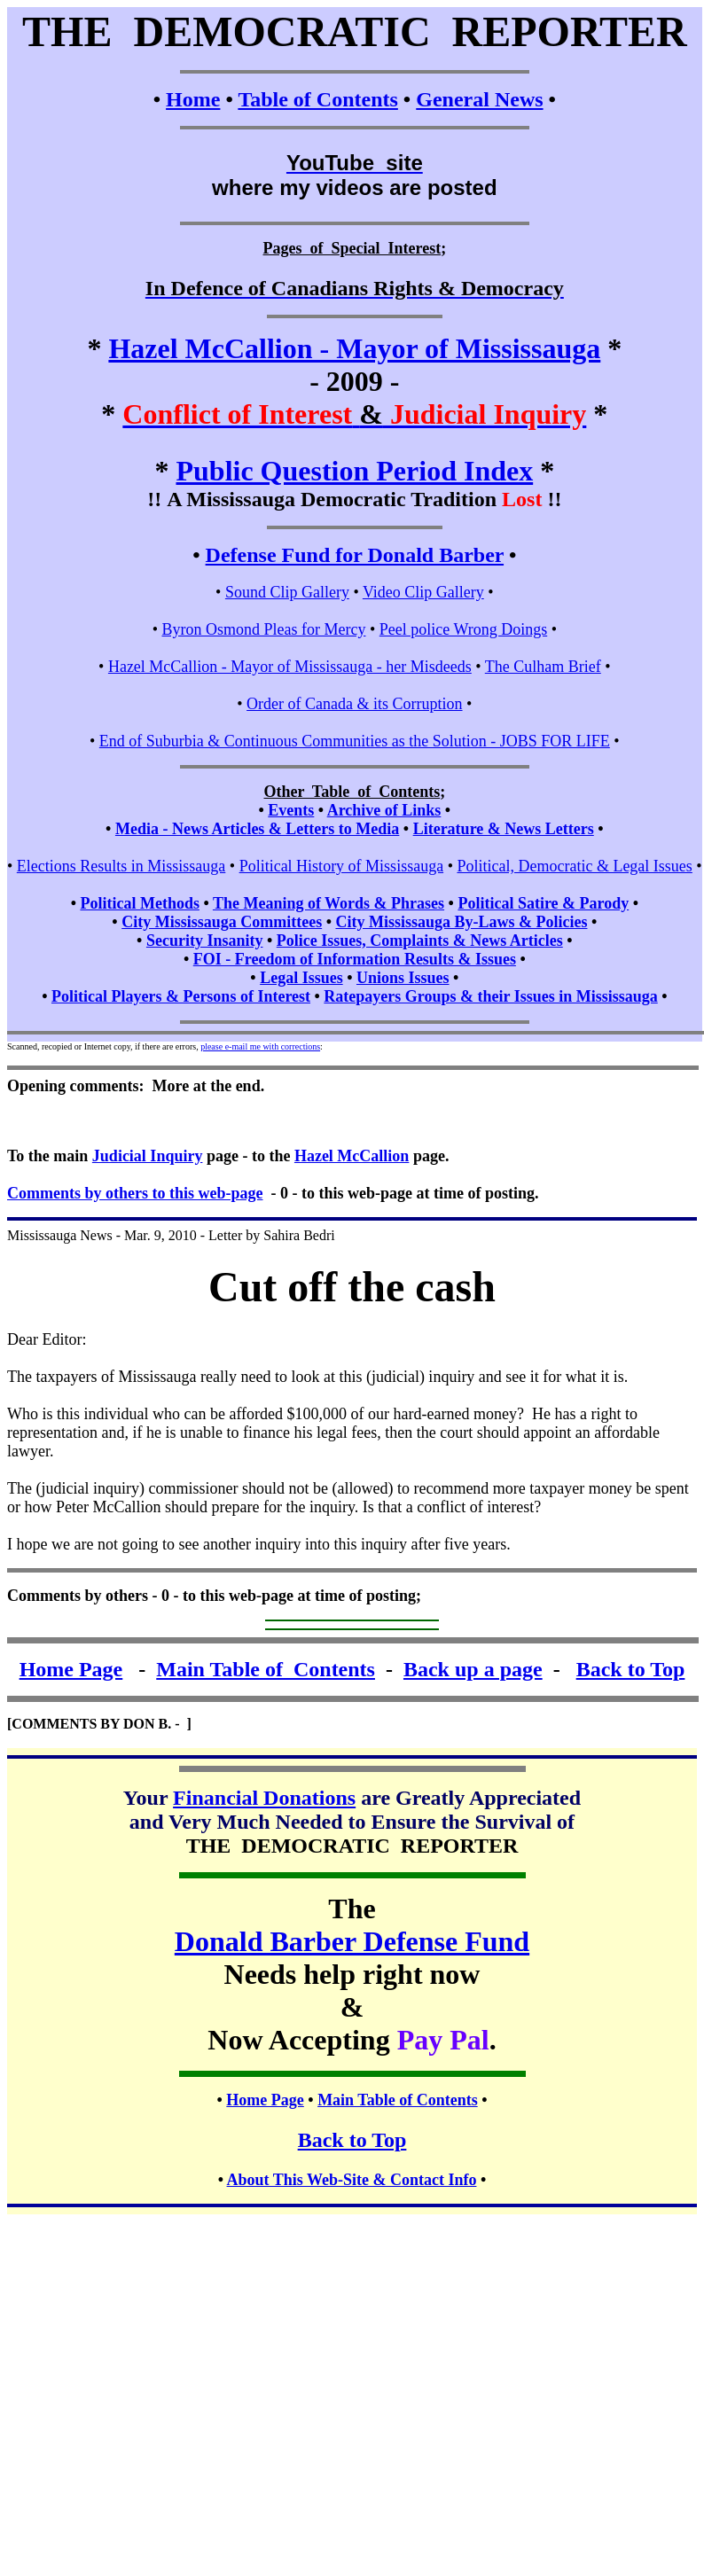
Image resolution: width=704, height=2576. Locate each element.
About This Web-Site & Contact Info (352, 2180)
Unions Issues (403, 978)
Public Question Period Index (354, 471)
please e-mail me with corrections (260, 1046)
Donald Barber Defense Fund (352, 1941)
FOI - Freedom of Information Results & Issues (354, 959)
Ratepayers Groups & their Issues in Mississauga (490, 996)
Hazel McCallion (351, 1156)
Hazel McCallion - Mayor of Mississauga (354, 348)
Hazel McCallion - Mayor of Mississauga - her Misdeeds (290, 666)
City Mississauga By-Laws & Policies (461, 922)
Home (193, 99)
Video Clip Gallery (423, 592)
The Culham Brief (543, 666)
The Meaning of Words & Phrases (328, 903)
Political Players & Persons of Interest (180, 996)
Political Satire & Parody (543, 903)
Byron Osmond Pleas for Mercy (263, 629)
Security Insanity (204, 940)
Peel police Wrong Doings (463, 629)
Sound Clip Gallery (287, 592)
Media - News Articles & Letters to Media (257, 829)
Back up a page (473, 1669)
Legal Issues (301, 978)
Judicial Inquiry (147, 1156)
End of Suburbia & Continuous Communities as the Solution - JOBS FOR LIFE (354, 741)
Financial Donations (264, 1797)
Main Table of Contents (265, 1669)
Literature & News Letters (503, 829)
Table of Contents (317, 99)
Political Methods (139, 903)
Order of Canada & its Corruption (354, 704)
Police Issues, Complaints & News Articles (420, 940)
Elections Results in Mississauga (121, 866)
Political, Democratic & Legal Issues (574, 866)
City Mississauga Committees (221, 922)
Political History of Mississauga (341, 866)
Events (291, 810)
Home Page (71, 1669)
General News (479, 99)
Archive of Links (384, 810)
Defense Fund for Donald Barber (355, 554)
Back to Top (630, 1669)
